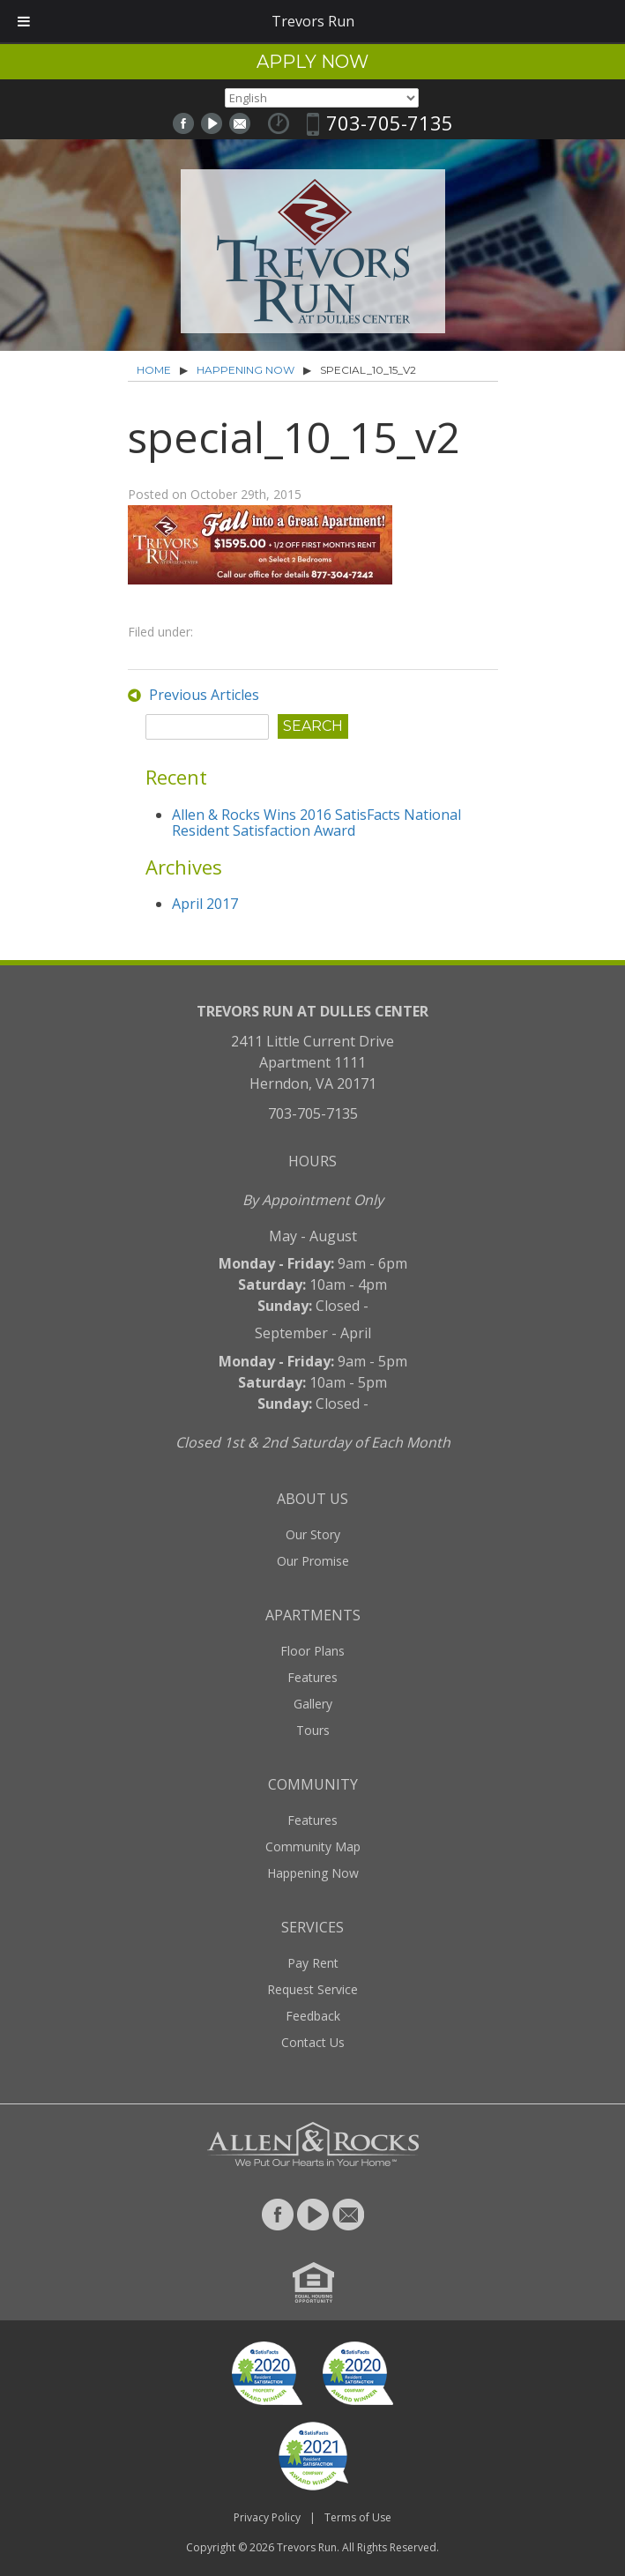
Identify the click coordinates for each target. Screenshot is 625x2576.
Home (154, 369)
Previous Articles (204, 695)
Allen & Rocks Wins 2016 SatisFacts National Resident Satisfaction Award (316, 822)
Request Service (312, 1989)
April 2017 (205, 903)
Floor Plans (312, 1650)
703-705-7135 (389, 122)
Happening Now (245, 369)
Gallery (313, 1703)
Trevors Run (307, 2547)
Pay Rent (313, 1962)
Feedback (313, 2015)
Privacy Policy (267, 2517)
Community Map (313, 1846)
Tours (313, 1730)
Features (312, 1677)
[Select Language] (322, 98)
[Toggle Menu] (24, 21)
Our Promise (313, 1560)
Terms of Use (357, 2517)
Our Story (313, 1534)
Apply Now (312, 61)
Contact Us (313, 2042)
